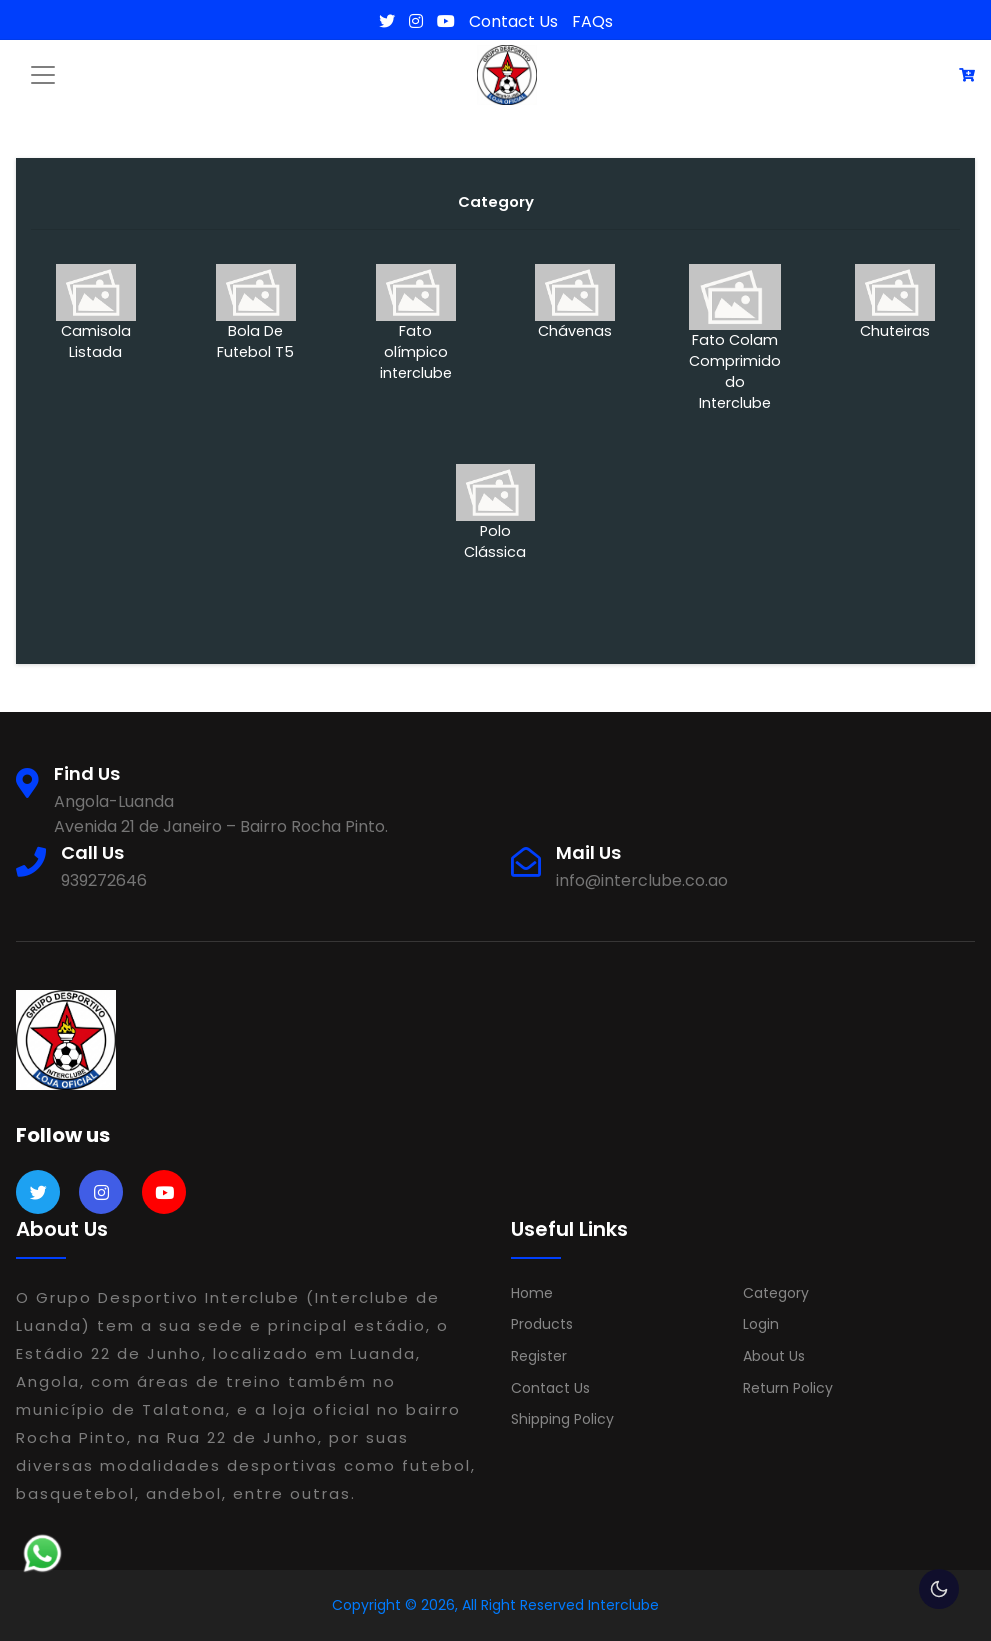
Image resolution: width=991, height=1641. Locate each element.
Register (539, 1356)
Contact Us (513, 21)
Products (542, 1324)
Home (532, 1293)
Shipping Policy (562, 1419)
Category (776, 1293)
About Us (774, 1356)
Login (761, 1324)
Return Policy (788, 1388)
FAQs (592, 21)
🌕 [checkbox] (939, 1589)
